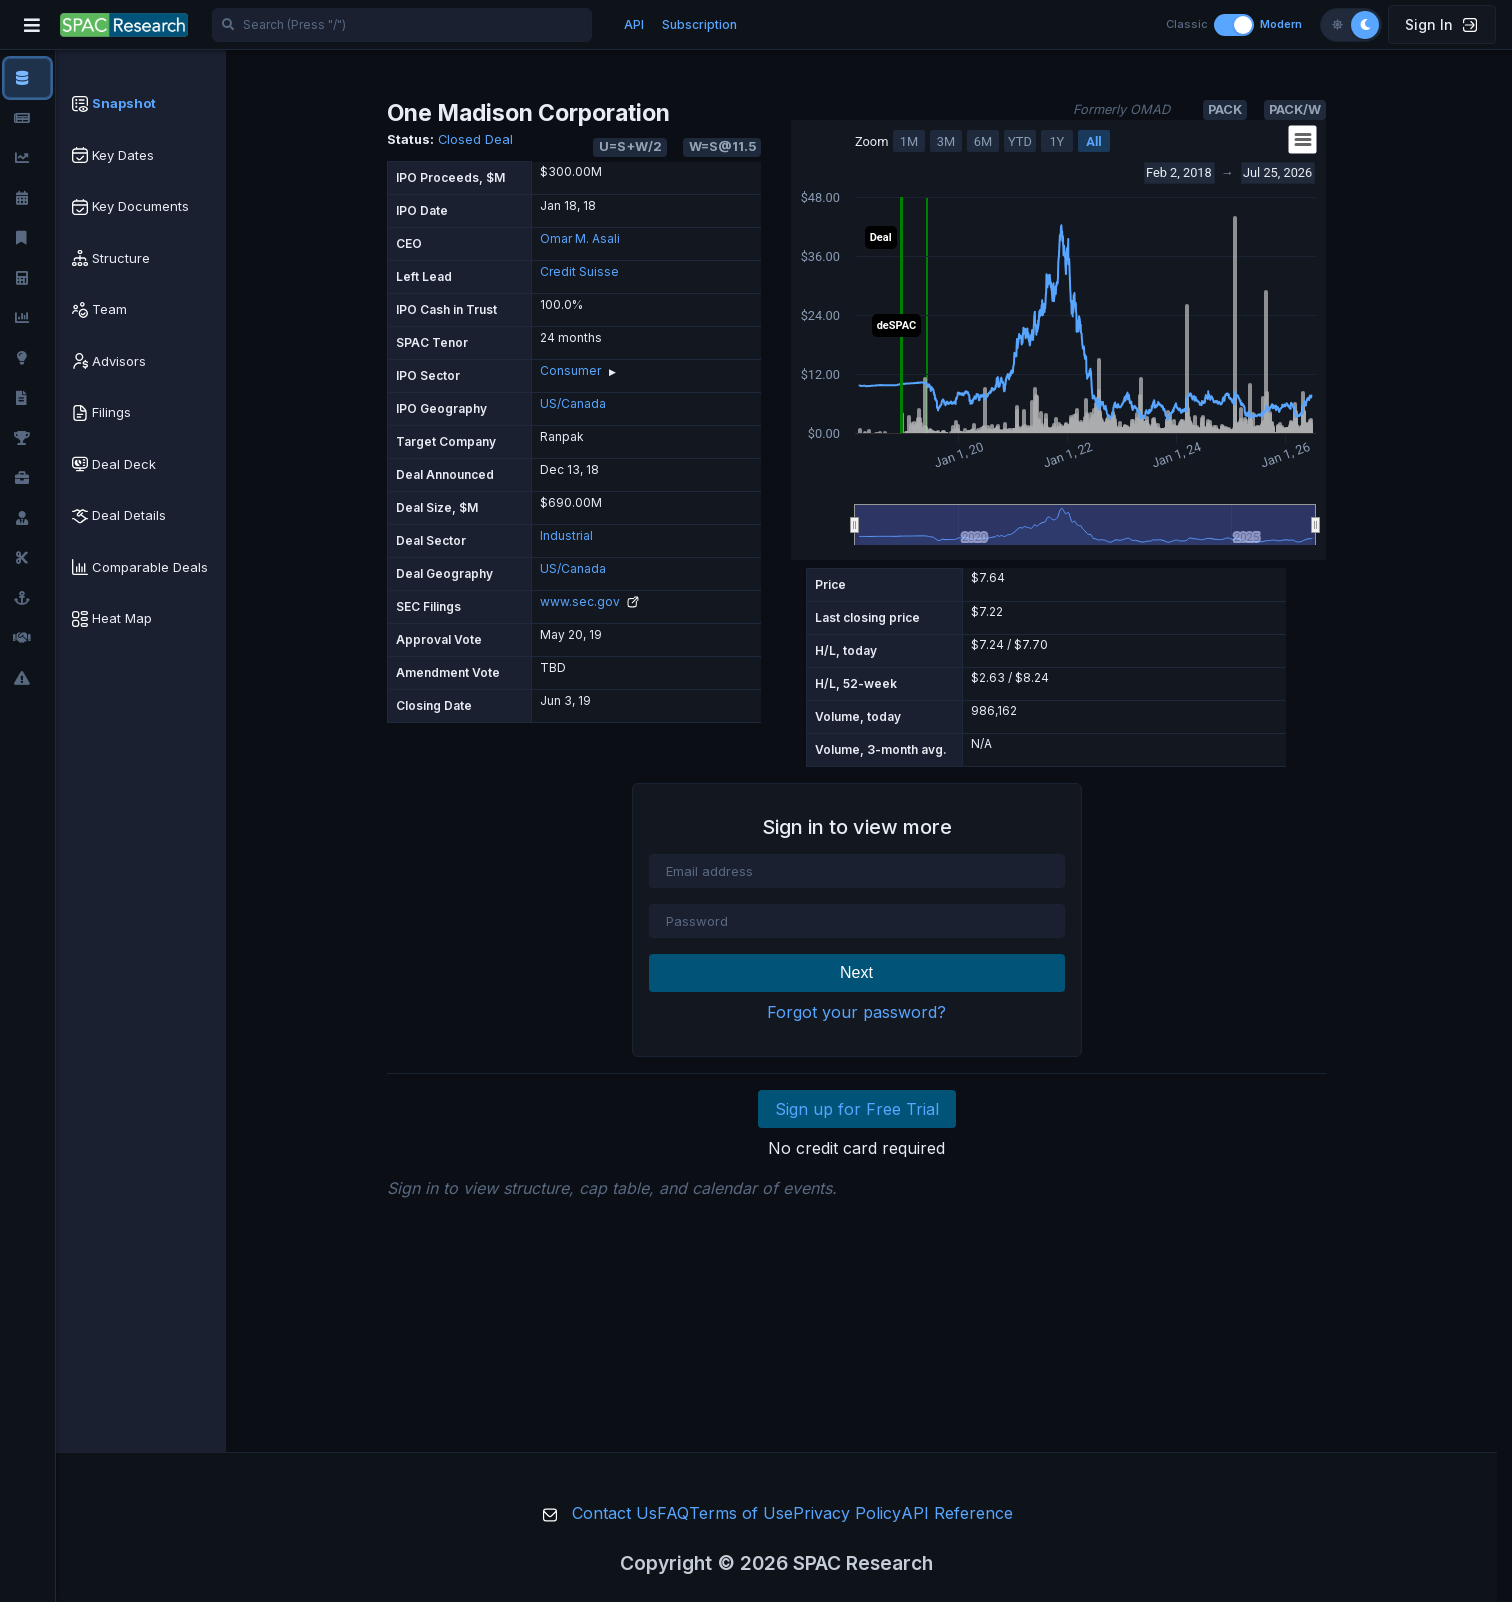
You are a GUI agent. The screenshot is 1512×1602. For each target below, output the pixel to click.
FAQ (673, 1513)
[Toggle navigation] (32, 25)
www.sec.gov (589, 601)
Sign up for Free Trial (857, 1109)
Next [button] (856, 972)
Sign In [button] (1441, 24)
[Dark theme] (1365, 25)
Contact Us (614, 1513)
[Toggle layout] (1234, 25)
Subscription (699, 24)
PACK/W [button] (1295, 109)
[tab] (141, 104)
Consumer (570, 370)
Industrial (566, 535)
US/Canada (573, 403)
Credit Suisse (579, 271)
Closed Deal (475, 139)
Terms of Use (741, 1513)
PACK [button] (1225, 109)
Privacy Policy (847, 1513)
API (634, 24)
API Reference (957, 1513)
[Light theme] (1337, 25)
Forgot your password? (856, 1012)
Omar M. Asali (580, 238)
